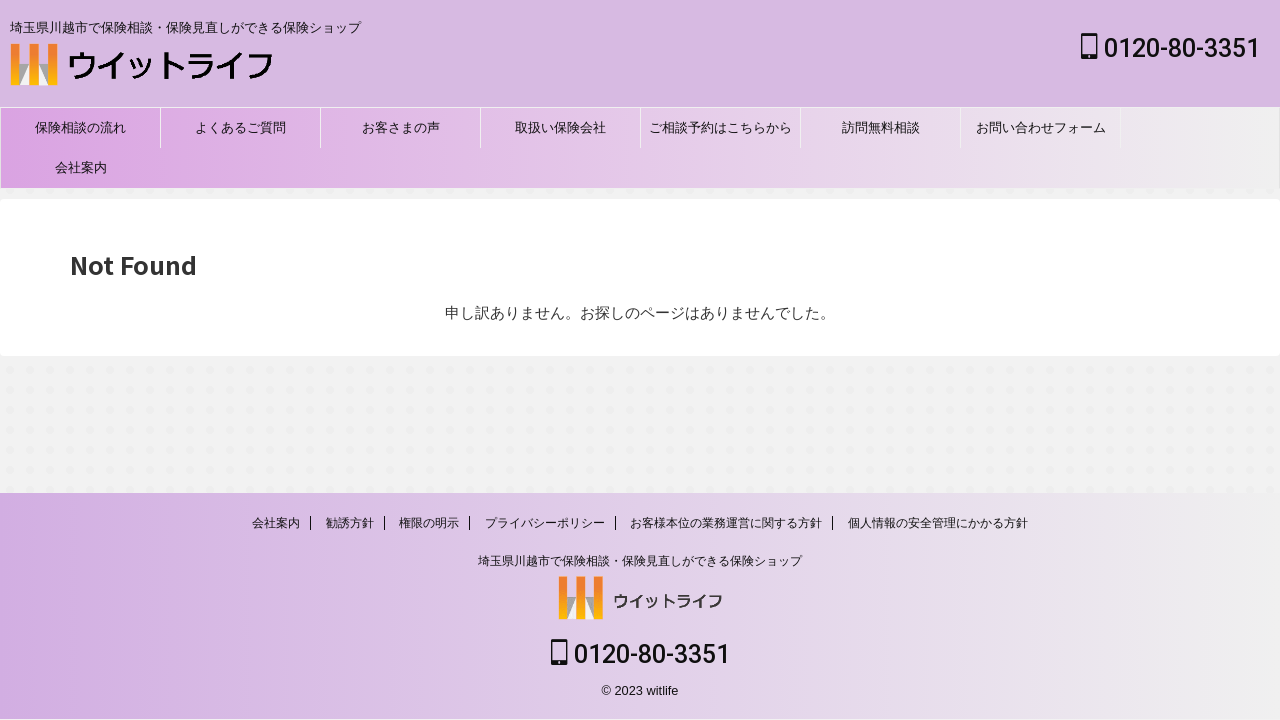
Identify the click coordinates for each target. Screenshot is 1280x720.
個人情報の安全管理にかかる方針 (938, 525)
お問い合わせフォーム (1041, 127)
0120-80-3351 (1170, 48)
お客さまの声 (401, 127)
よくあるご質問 (240, 127)
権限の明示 (429, 525)
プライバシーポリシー (545, 525)
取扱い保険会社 (560, 127)
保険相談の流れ (80, 127)
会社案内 (81, 167)
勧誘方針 (350, 525)
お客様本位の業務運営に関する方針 (726, 525)
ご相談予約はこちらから (720, 127)
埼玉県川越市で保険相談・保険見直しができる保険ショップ (640, 563)
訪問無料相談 (881, 127)
